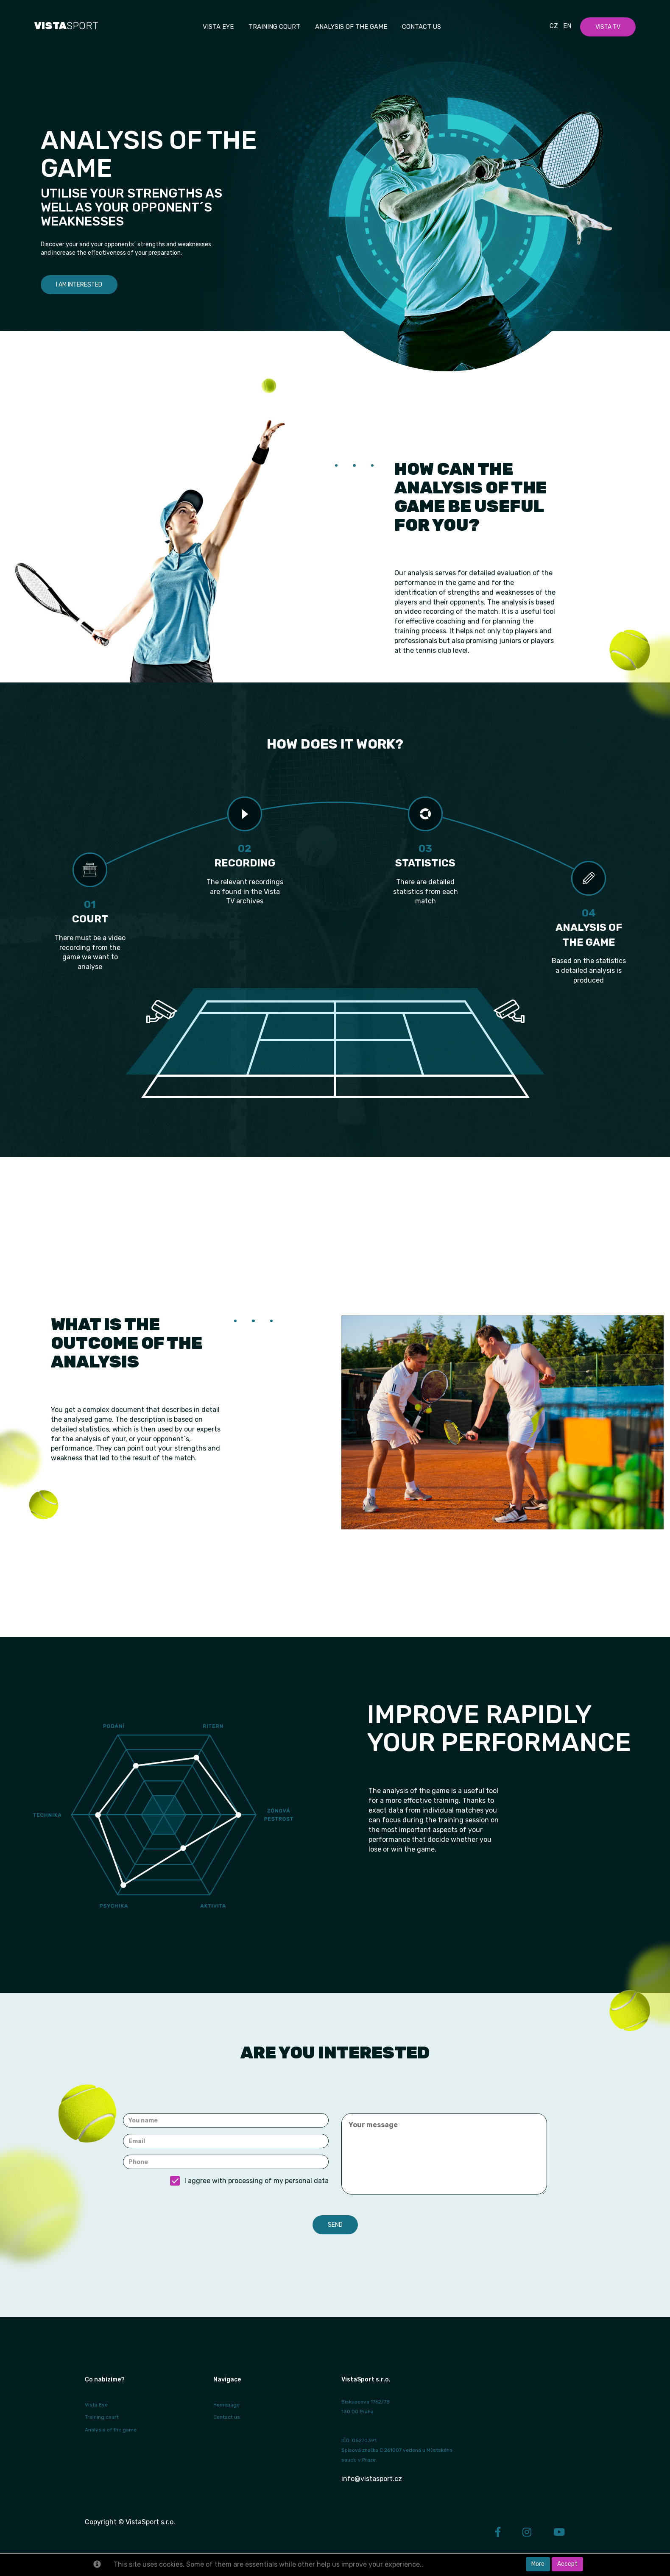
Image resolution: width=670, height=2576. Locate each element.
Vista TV (607, 27)
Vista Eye (96, 2405)
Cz (554, 26)
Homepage (226, 2405)
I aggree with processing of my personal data (249, 2180)
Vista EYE (218, 27)
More (537, 2564)
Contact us (421, 27)
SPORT (66, 26)
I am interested (79, 284)
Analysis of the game (351, 27)
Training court (274, 27)
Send (335, 2224)
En (567, 26)
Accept (567, 2564)
